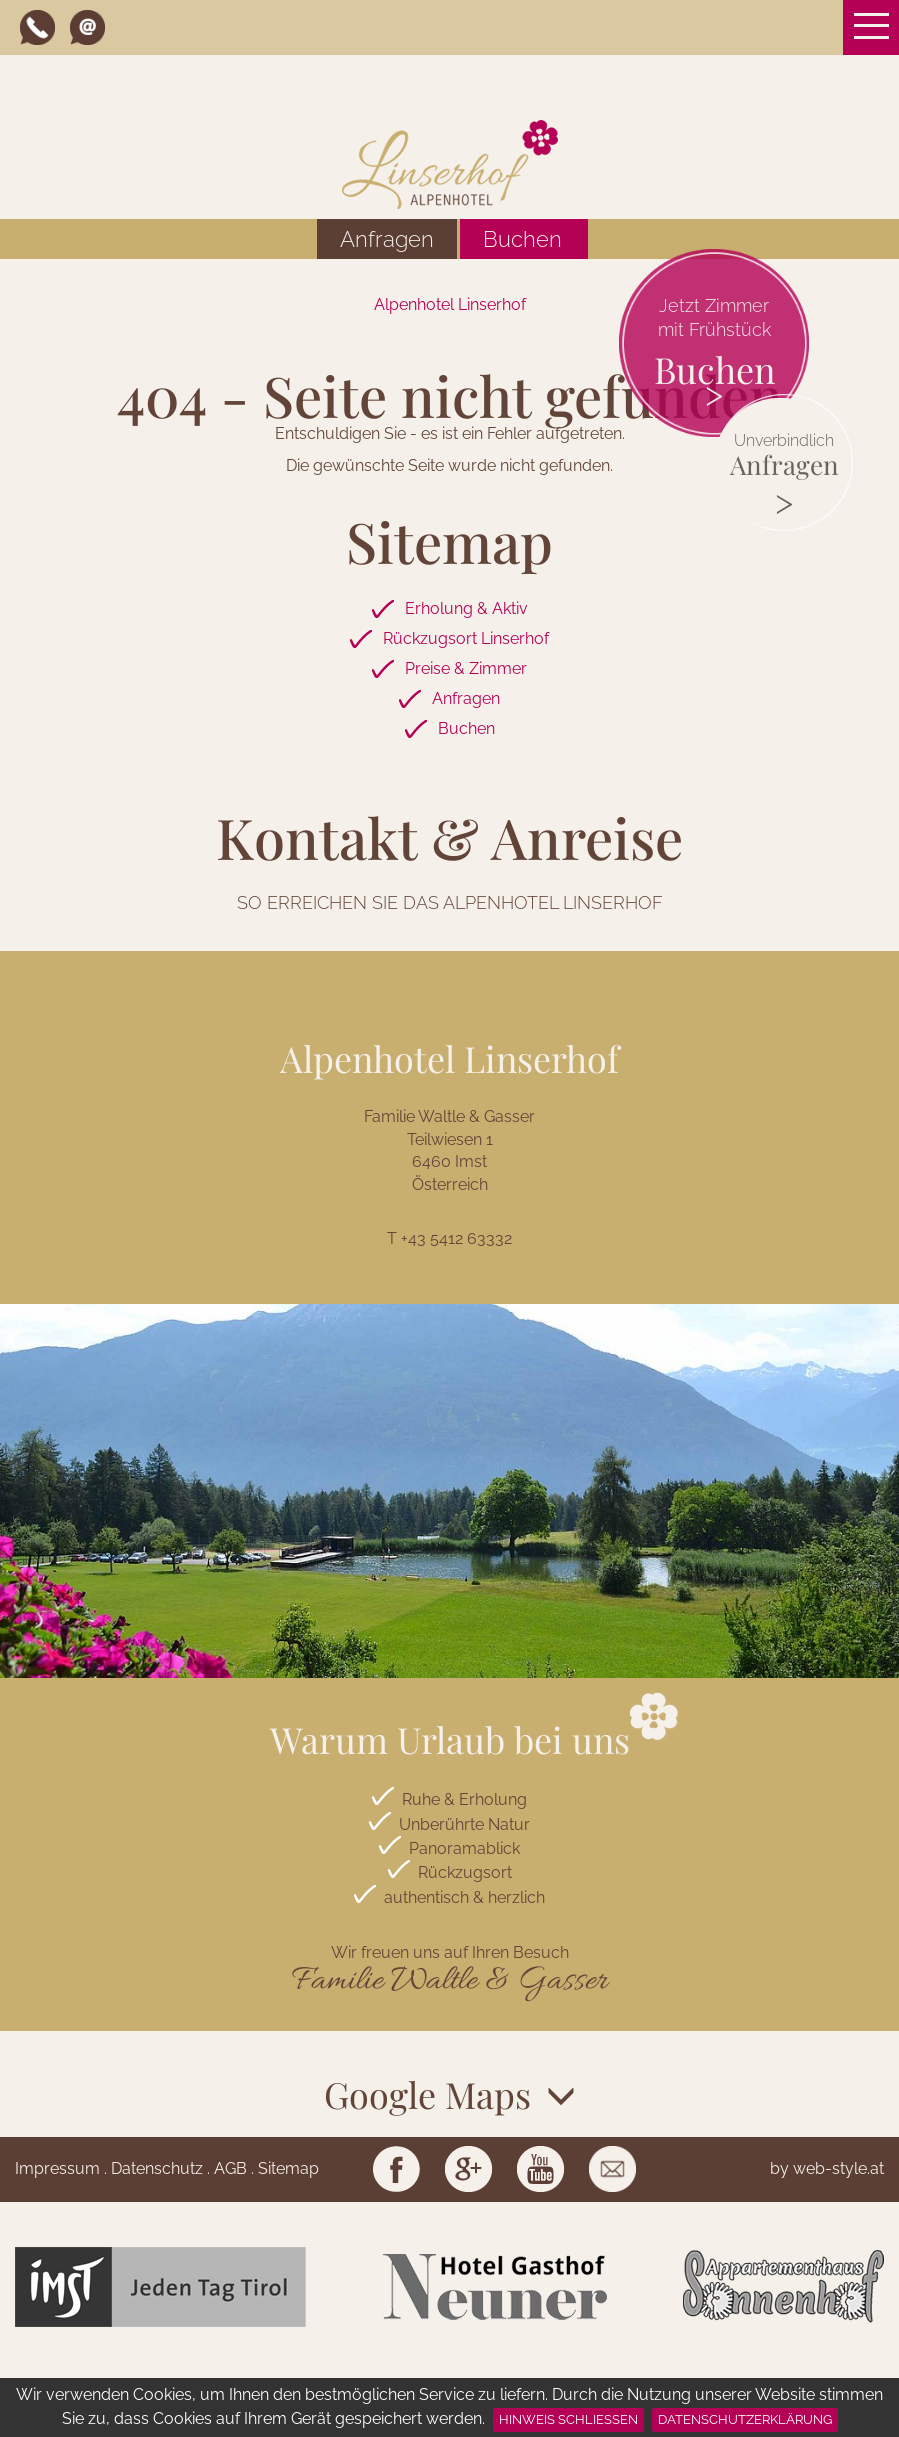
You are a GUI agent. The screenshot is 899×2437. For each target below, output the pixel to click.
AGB (230, 2168)
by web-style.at (827, 2168)
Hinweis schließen (568, 2419)
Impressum (57, 2168)
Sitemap (288, 2168)
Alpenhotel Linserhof (450, 304)
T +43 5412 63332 (449, 1238)
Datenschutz (157, 2168)
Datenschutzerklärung (745, 2419)
